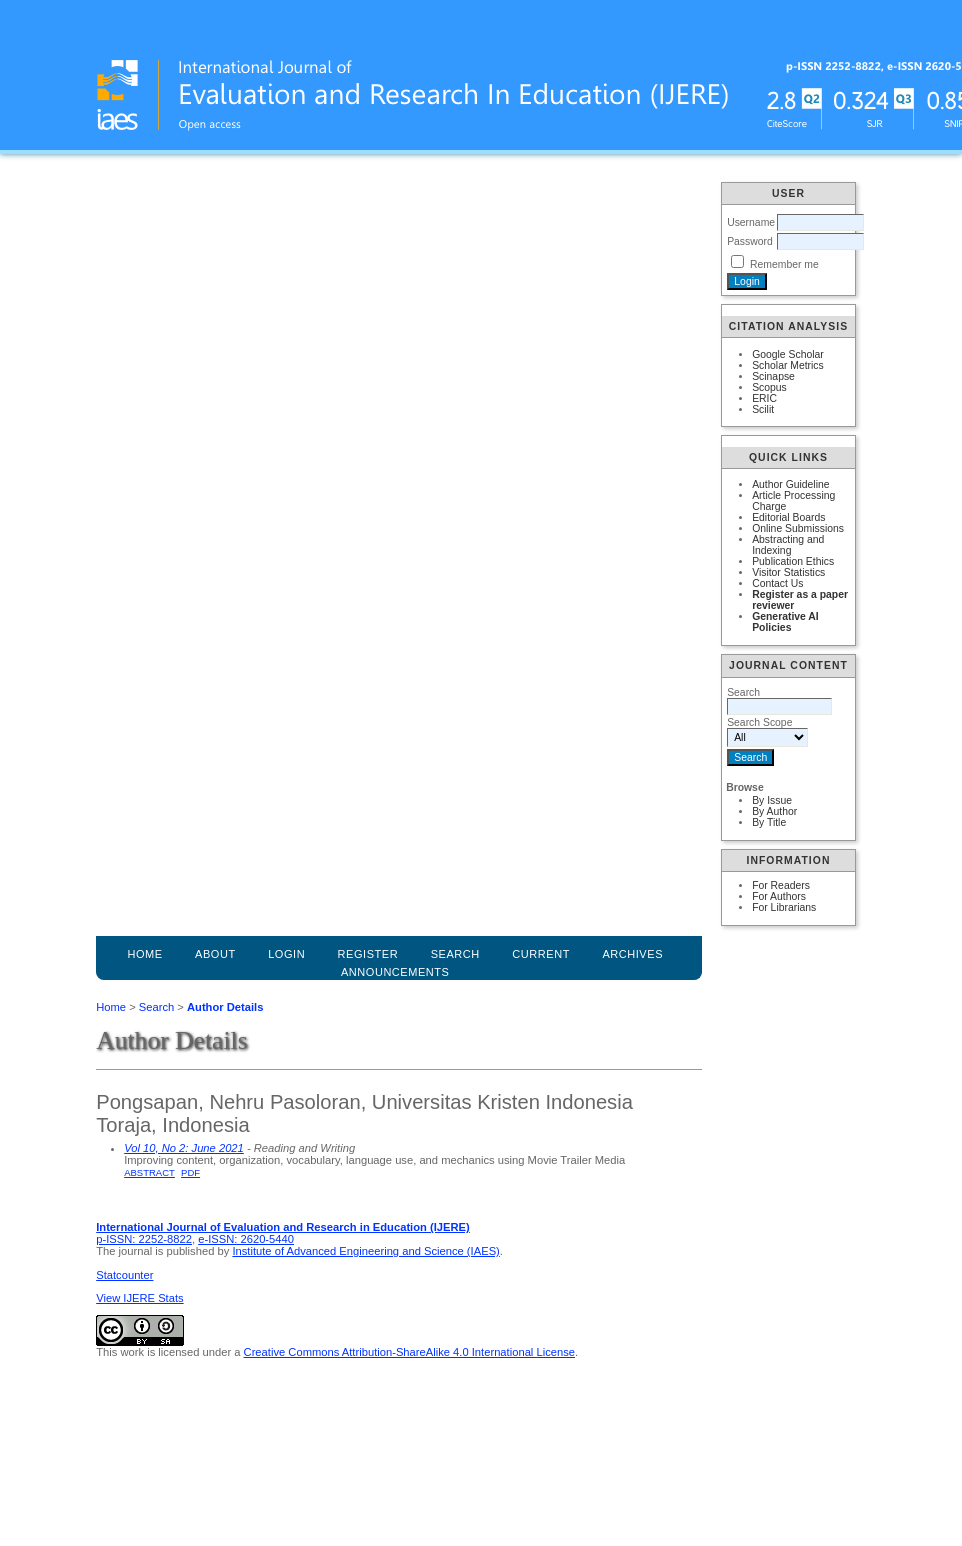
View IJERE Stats (139, 1298)
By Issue (772, 800)
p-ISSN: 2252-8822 (144, 1239)
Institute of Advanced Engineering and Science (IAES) (365, 1251)
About (215, 954)
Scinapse (773, 376)
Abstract (149, 1172)
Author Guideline (790, 484)
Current (541, 954)
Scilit (763, 409)
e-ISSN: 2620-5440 (246, 1239)
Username (751, 222)
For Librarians (784, 907)
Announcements (395, 972)
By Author (774, 811)
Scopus (769, 387)
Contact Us (777, 583)
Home (144, 954)
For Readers (781, 885)
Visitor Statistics (788, 572)
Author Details (225, 1007)
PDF (190, 1172)
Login (286, 954)
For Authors (779, 896)
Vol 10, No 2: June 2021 (184, 1148)
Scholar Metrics (788, 365)
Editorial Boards (788, 517)
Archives (632, 954)
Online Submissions (798, 528)
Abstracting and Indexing (788, 545)
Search (156, 1007)
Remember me (784, 264)
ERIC (764, 398)
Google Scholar (788, 354)
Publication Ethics (793, 561)
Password (750, 241)
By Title (769, 822)
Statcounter (124, 1275)
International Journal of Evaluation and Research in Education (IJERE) (283, 1227)
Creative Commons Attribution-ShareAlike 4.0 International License (409, 1352)
